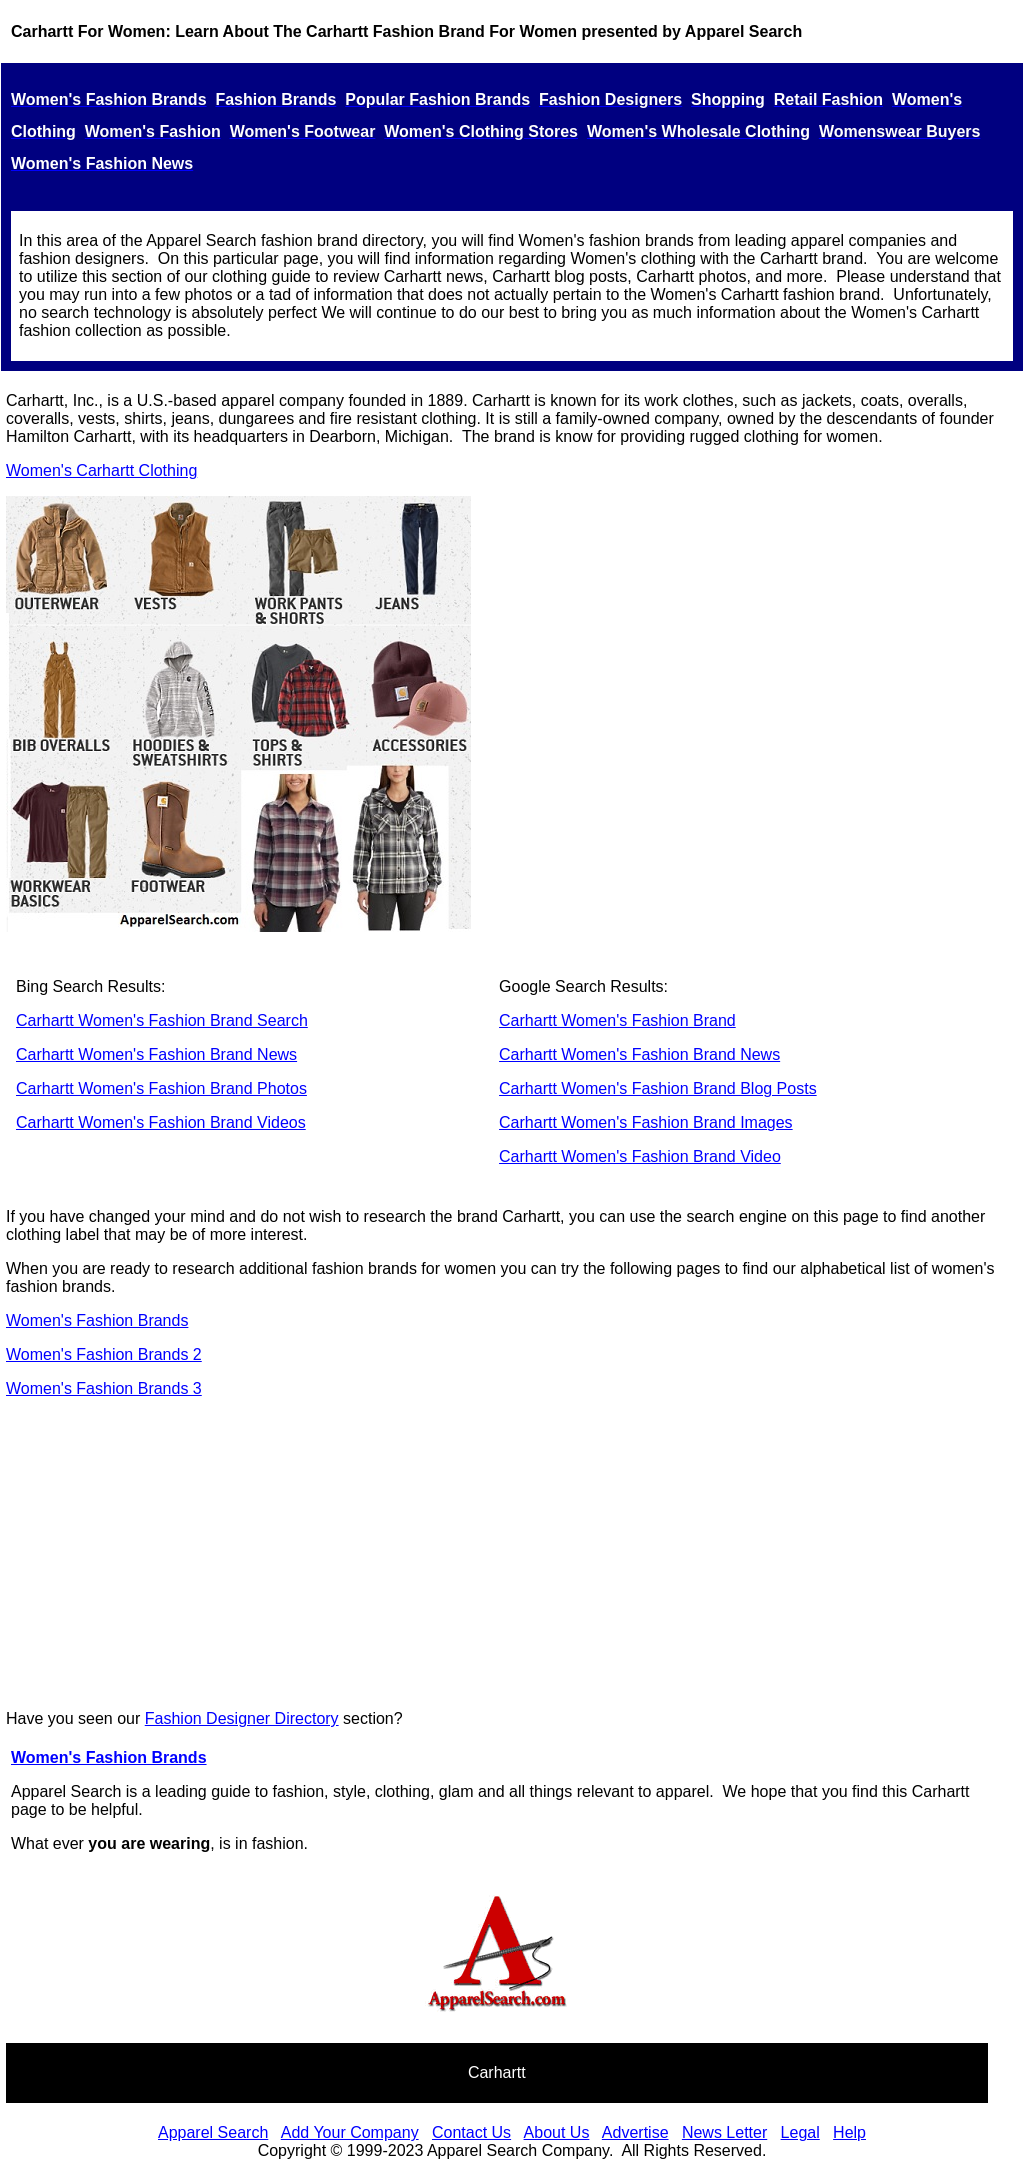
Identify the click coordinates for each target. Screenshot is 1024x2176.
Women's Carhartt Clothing (101, 470)
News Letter (724, 2132)
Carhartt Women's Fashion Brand (617, 1020)
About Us (557, 2132)
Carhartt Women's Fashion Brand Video (640, 1156)
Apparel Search (213, 2132)
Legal (800, 2132)
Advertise (635, 2132)
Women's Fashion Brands (97, 1320)
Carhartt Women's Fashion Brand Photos (161, 1088)
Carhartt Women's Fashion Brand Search (162, 1020)
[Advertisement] (512, 1554)
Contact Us (471, 2132)
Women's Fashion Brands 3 (104, 1388)
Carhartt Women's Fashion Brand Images (646, 1122)
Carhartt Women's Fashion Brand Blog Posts (658, 1088)
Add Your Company (350, 2132)
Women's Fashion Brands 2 (104, 1354)
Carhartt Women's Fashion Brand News (156, 1054)
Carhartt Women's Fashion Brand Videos (161, 1122)
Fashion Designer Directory (242, 1718)
